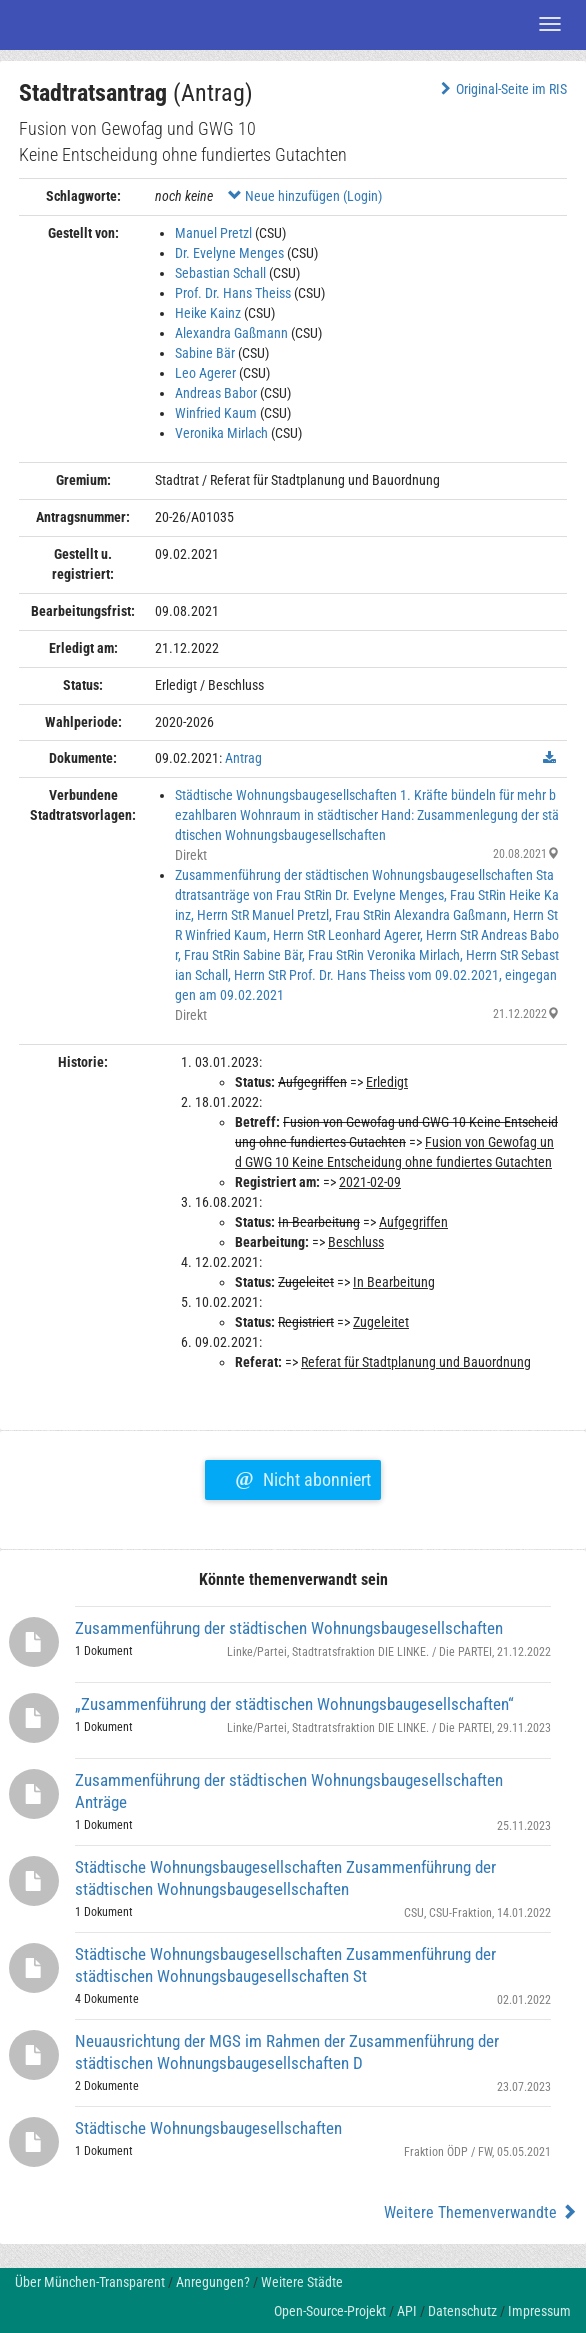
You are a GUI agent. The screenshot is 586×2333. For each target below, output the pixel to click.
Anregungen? (213, 2282)
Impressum (539, 2311)
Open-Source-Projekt (330, 2311)
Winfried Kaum (216, 413)
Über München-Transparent (90, 2282)
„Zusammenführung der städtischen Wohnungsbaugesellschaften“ (294, 1704)
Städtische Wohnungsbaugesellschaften (208, 2128)
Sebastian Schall (220, 273)
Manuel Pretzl (213, 233)
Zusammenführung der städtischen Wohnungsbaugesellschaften (289, 1628)
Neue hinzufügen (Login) (305, 196)
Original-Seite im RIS (501, 89)
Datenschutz (462, 2311)
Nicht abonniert (302, 1477)
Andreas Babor (216, 393)
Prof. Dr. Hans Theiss (233, 293)
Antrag (243, 758)
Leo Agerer (205, 373)
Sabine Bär (205, 353)
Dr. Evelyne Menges (229, 253)
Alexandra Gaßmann (231, 333)
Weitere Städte (302, 2282)
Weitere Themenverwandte (480, 2212)
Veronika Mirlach (221, 433)
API (407, 2311)
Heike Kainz (208, 313)
